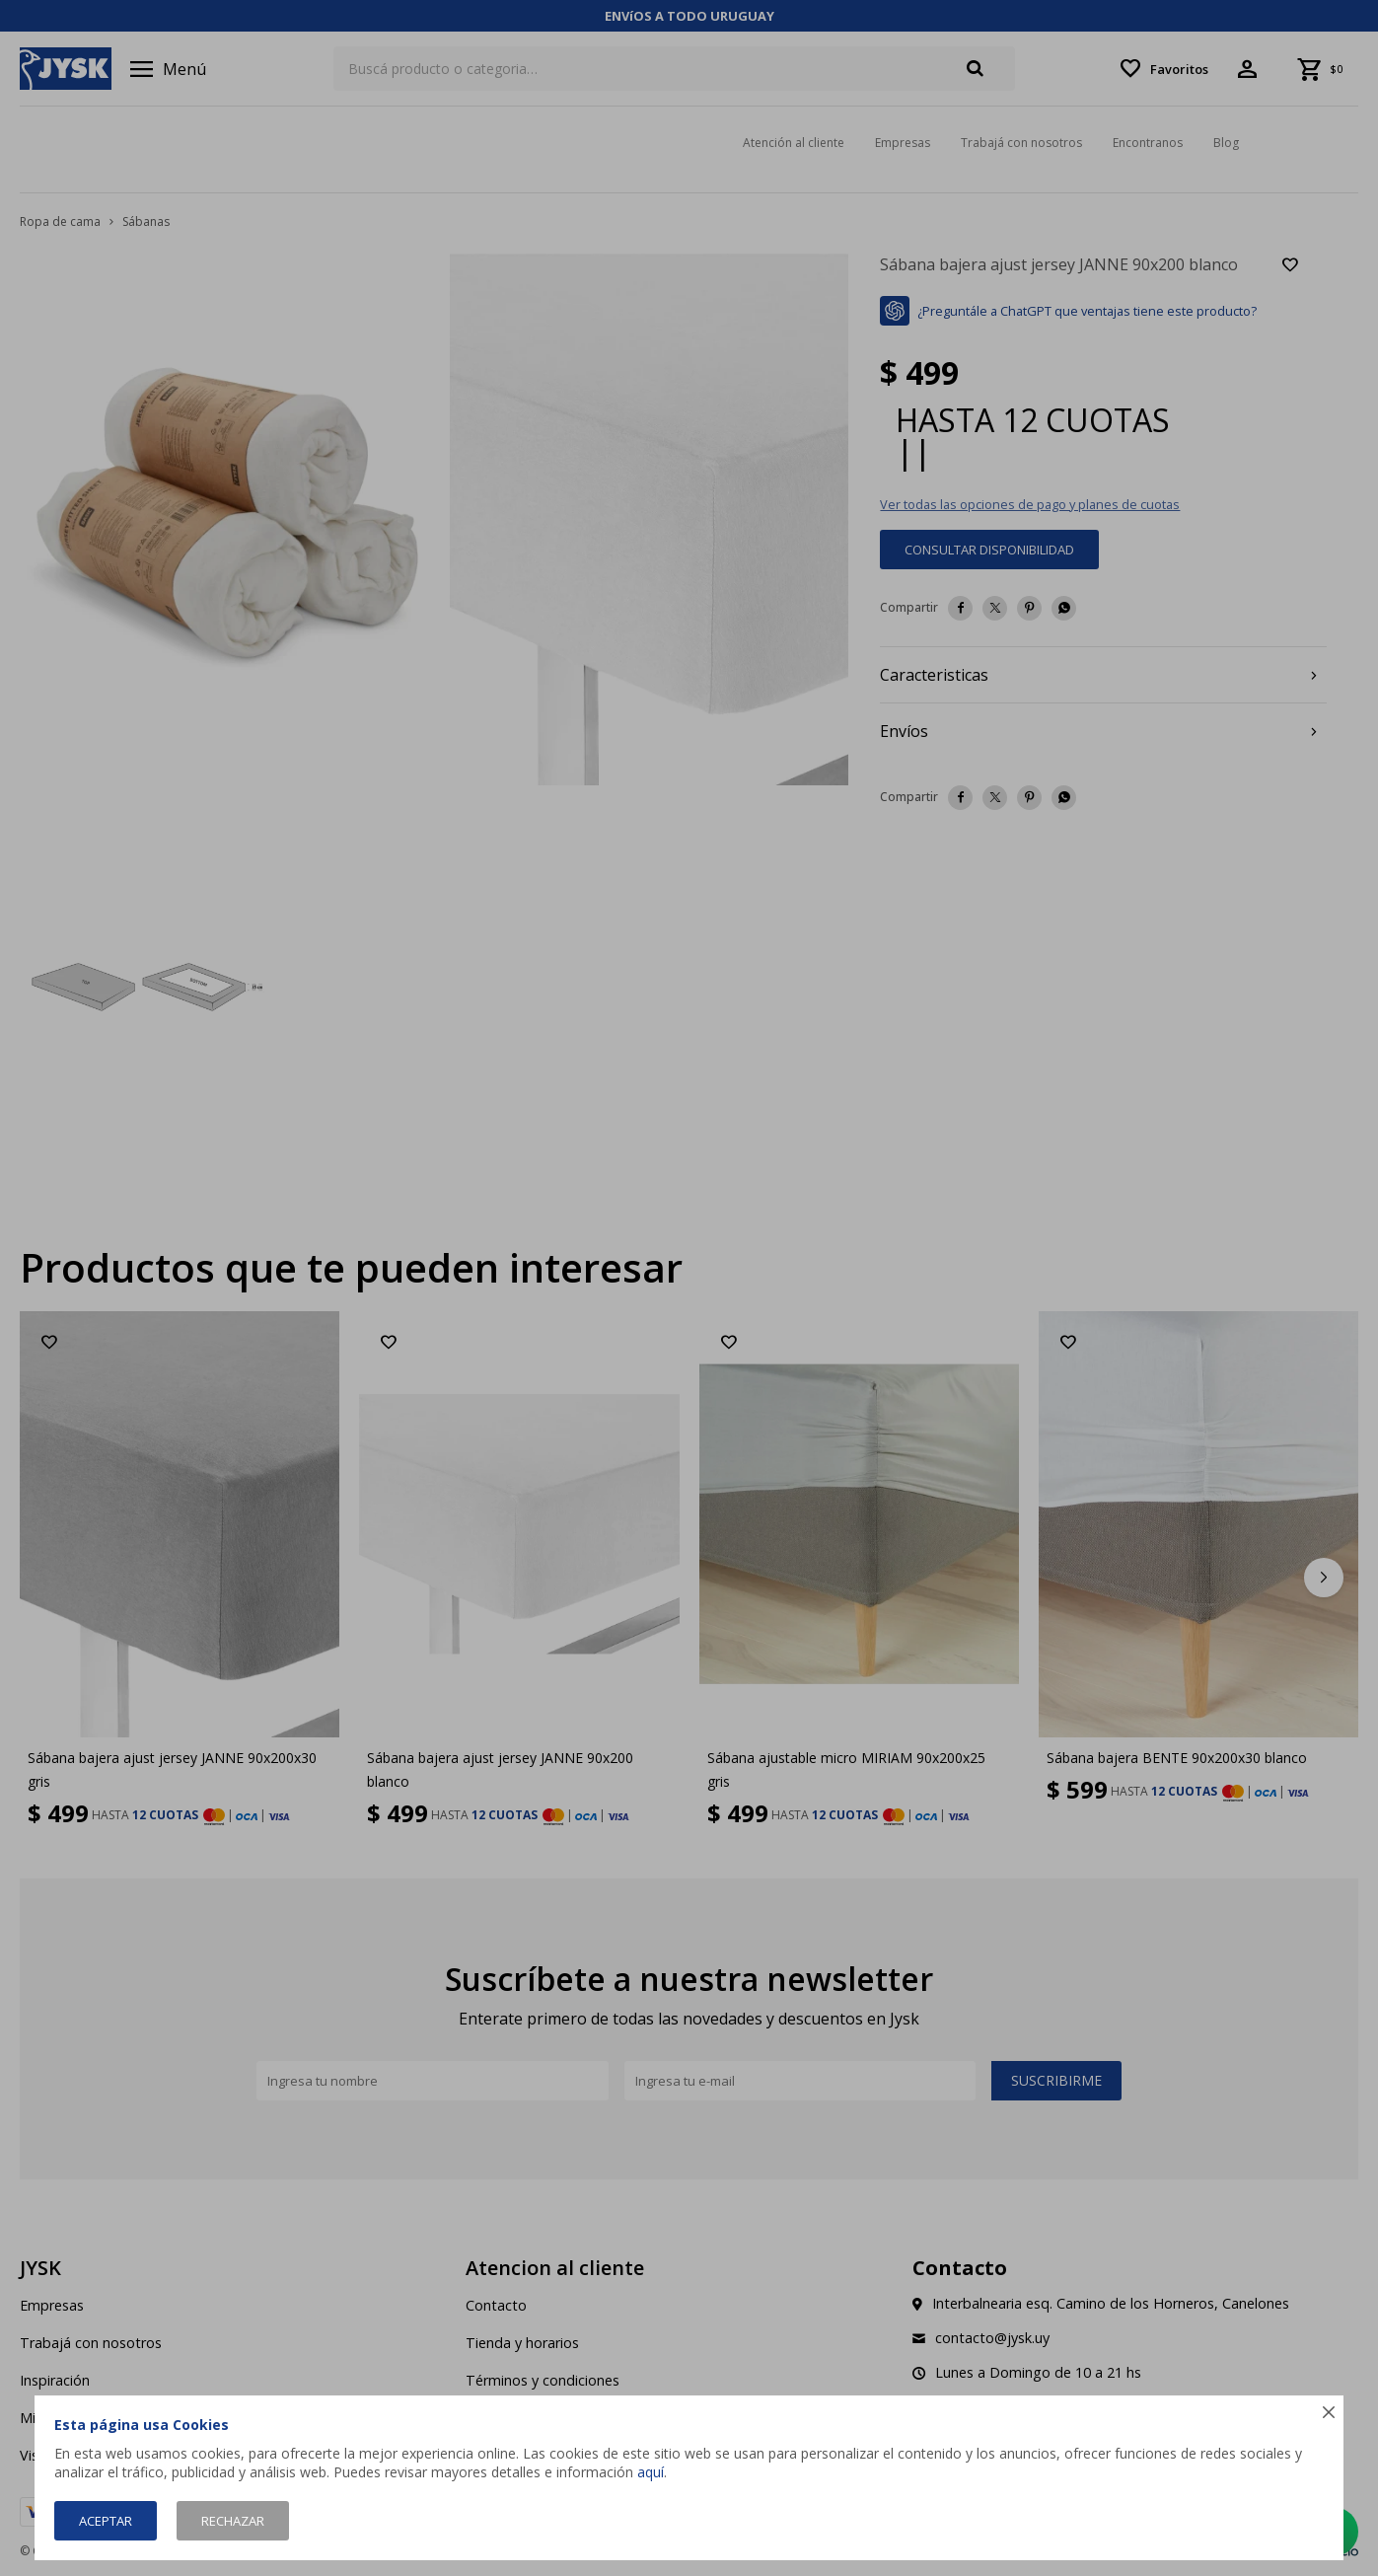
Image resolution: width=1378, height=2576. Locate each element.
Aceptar (105, 2521)
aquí (650, 2472)
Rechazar (232, 2521)
